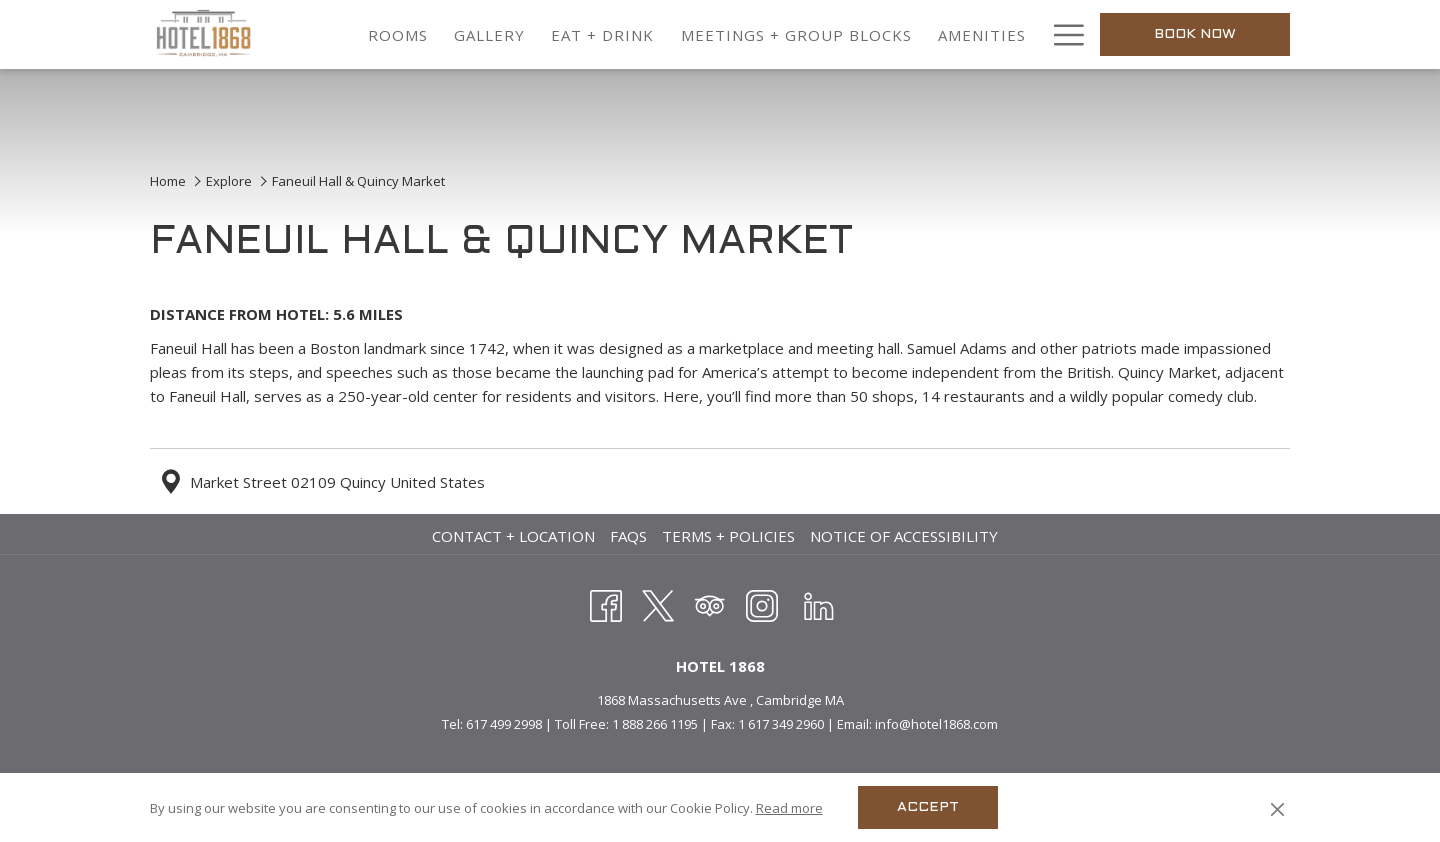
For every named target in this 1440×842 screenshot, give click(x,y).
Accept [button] (928, 807)
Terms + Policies (728, 536)
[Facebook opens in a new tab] (606, 602)
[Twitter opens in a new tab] (658, 602)
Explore (229, 181)
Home (168, 181)
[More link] (1061, 34)
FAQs (628, 536)
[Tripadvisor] (710, 602)
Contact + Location (513, 536)
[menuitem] (398, 34)
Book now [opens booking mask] (1195, 34)
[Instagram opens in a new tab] (762, 602)
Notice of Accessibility (904, 536)
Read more (789, 808)
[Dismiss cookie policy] (1277, 808)
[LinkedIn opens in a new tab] (819, 602)
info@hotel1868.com (936, 724)
